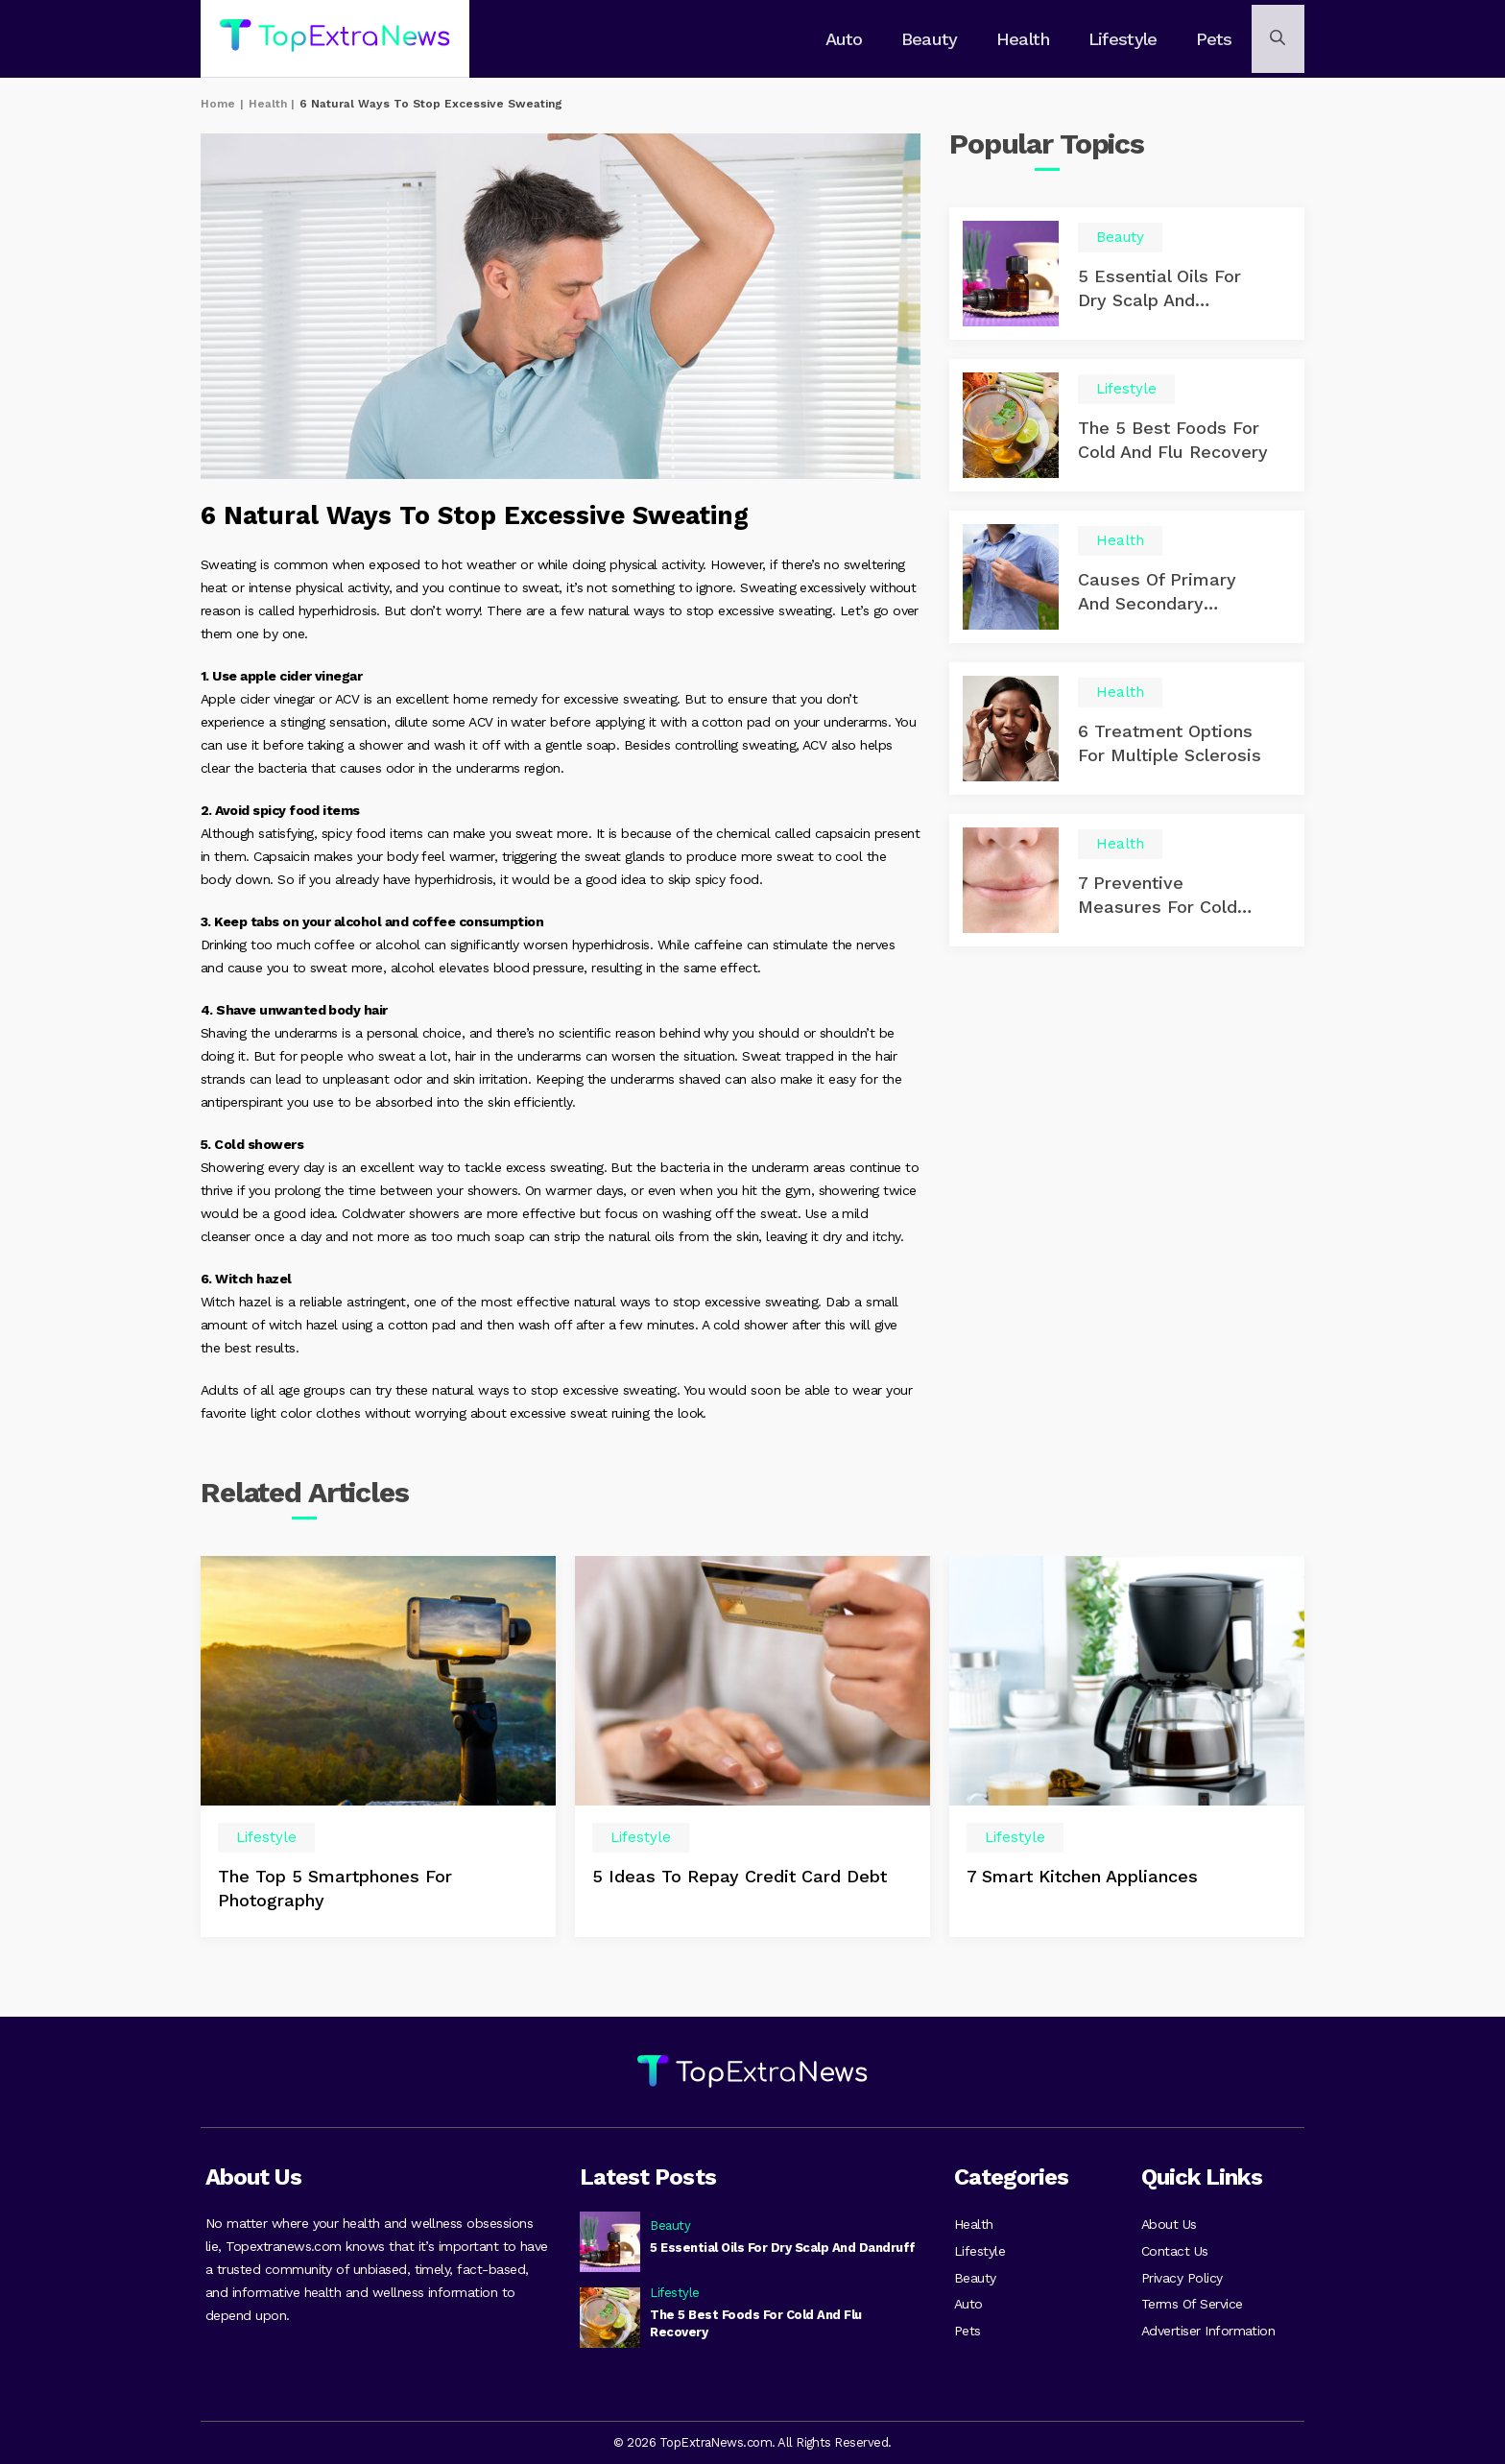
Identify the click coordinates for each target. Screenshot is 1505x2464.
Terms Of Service (1192, 2305)
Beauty (933, 39)
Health (1024, 39)
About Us (1169, 2219)
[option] (378, 1752)
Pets (1210, 39)
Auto (850, 39)
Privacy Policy (1182, 2277)
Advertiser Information (1208, 2334)
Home (218, 103)
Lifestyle (1121, 39)
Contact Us (1174, 2248)
